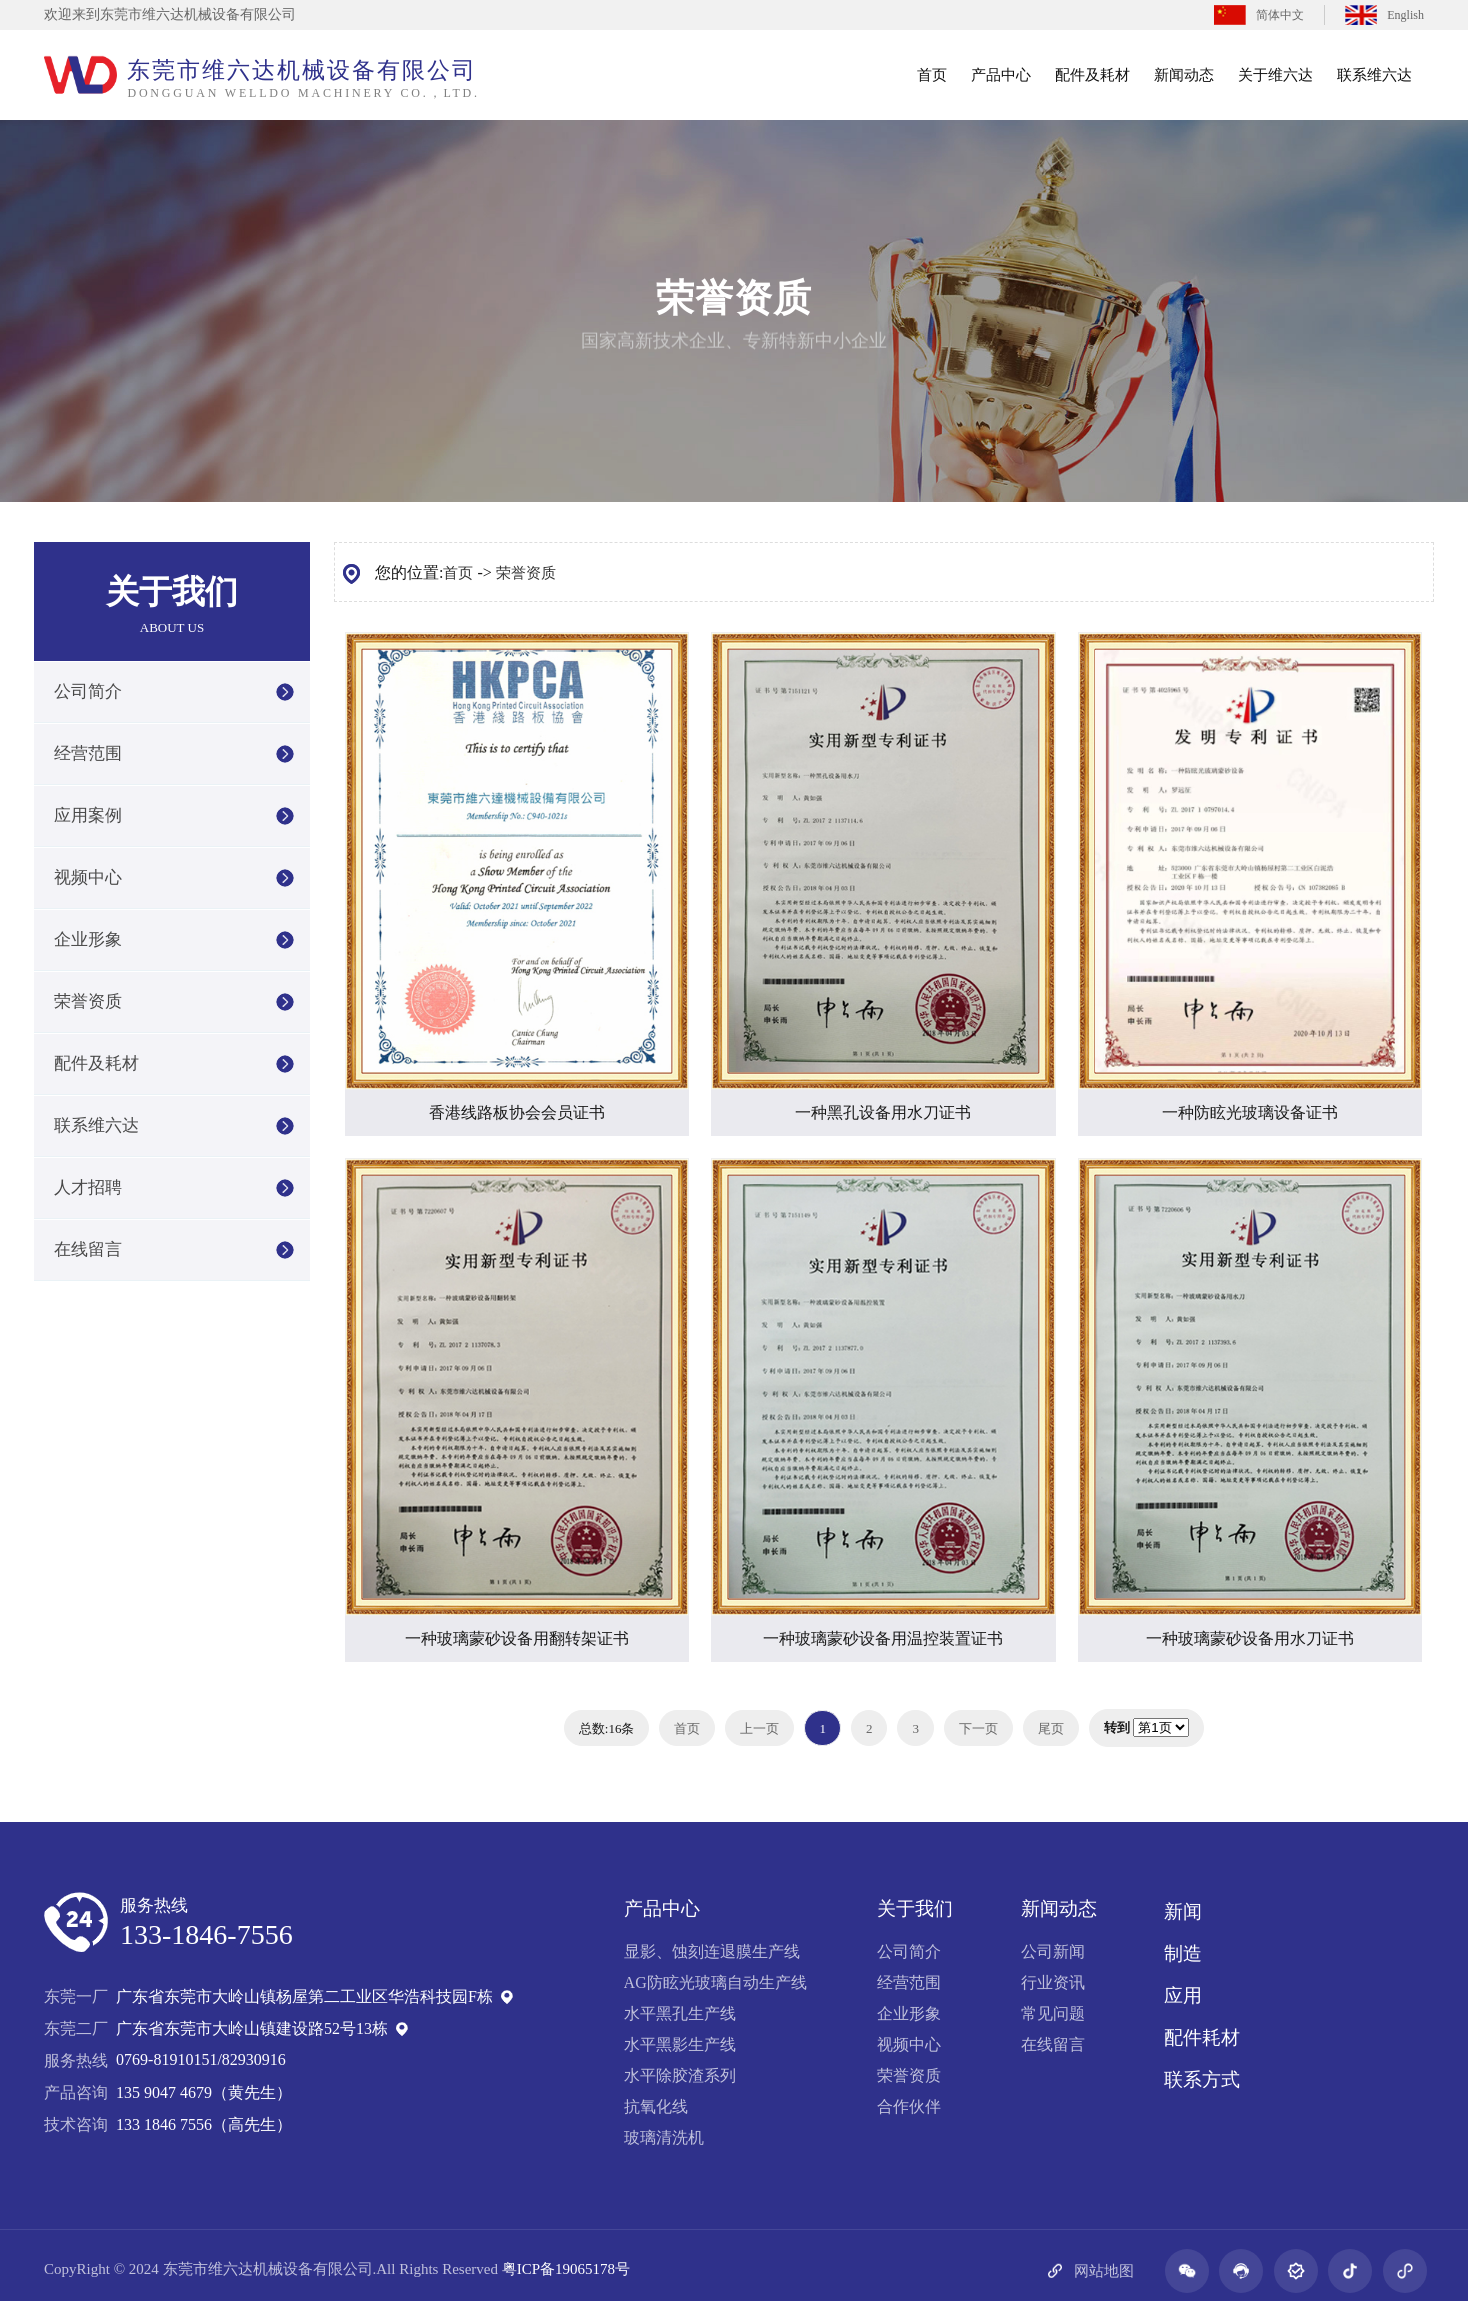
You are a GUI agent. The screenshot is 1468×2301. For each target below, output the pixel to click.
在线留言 (88, 1249)
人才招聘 (88, 1187)
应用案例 (88, 815)
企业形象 (88, 939)
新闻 (1183, 1911)
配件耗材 (1202, 2037)
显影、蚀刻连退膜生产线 (712, 1951)
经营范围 (88, 753)
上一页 (759, 1728)
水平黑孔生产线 (680, 2013)
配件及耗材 (1092, 75)
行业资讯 (1053, 1982)
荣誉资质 (88, 1001)
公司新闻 (1053, 1951)
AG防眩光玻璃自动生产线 (715, 1982)
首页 (932, 75)
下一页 (978, 1728)
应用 (1183, 1995)
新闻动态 (1184, 75)
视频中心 (88, 877)
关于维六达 (1275, 75)
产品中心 (1001, 75)
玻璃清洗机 (664, 2137)
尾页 (1051, 1728)
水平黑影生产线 (680, 2044)
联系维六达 (1374, 75)
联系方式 (1202, 2079)
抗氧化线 (656, 2106)
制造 (1183, 1953)
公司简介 (88, 691)
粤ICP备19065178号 (566, 2269)
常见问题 (1053, 2013)
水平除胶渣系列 (680, 2075)
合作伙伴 (909, 2106)
